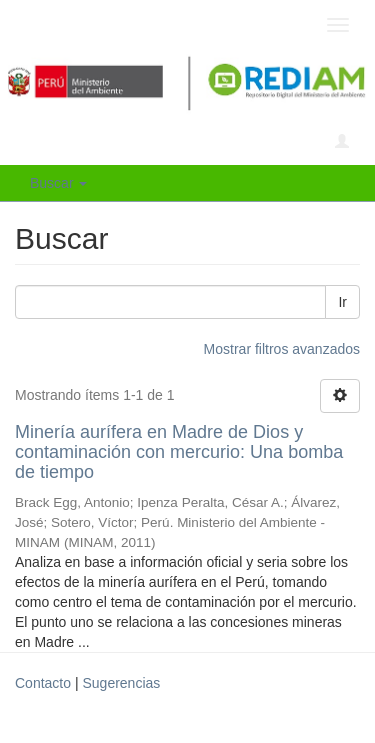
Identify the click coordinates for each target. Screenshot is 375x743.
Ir (342, 302)
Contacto (43, 683)
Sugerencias (121, 683)
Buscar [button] (58, 183)
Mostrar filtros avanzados (282, 349)
